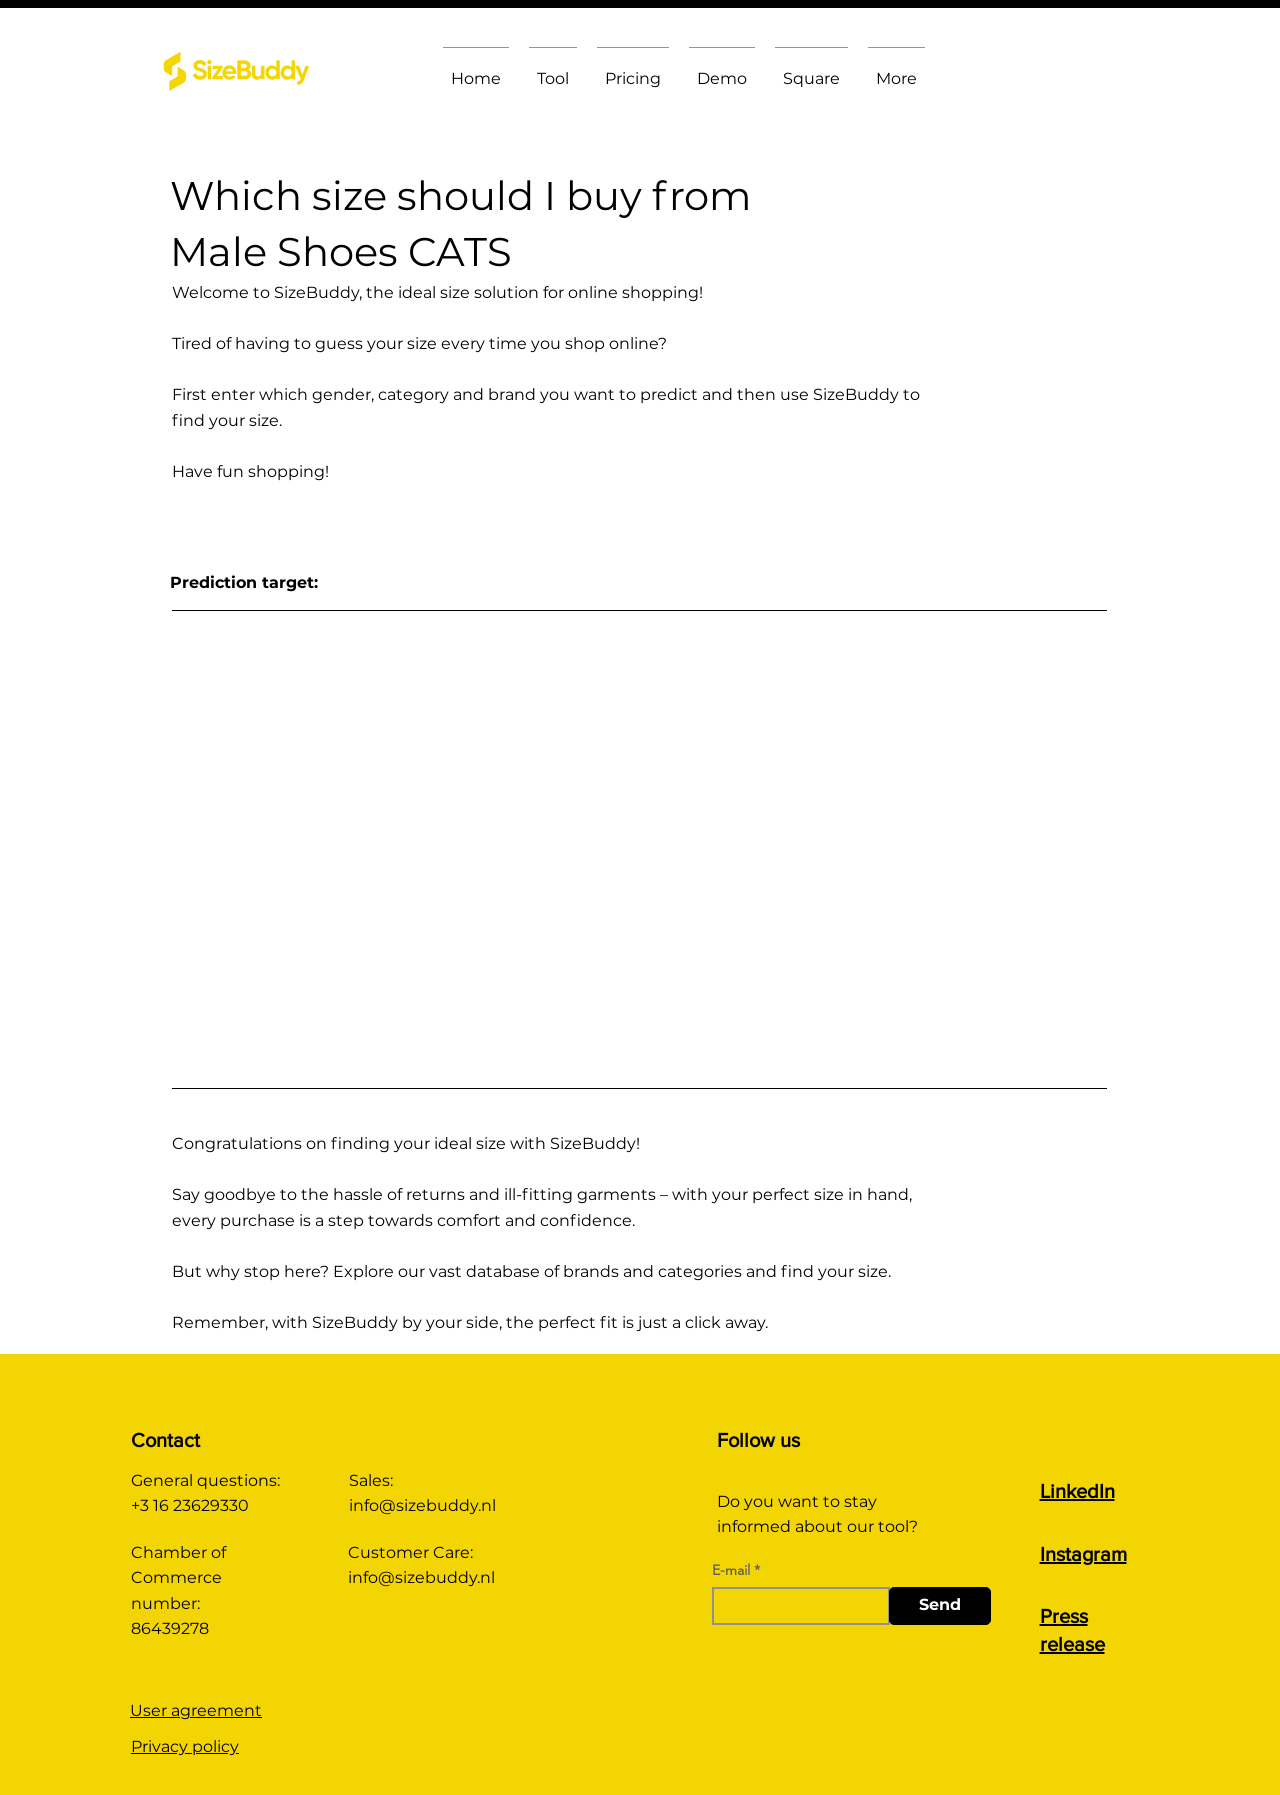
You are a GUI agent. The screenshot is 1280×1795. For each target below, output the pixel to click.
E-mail (731, 1570)
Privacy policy (185, 1746)
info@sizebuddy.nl (422, 1505)
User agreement (196, 1710)
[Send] (940, 1606)
